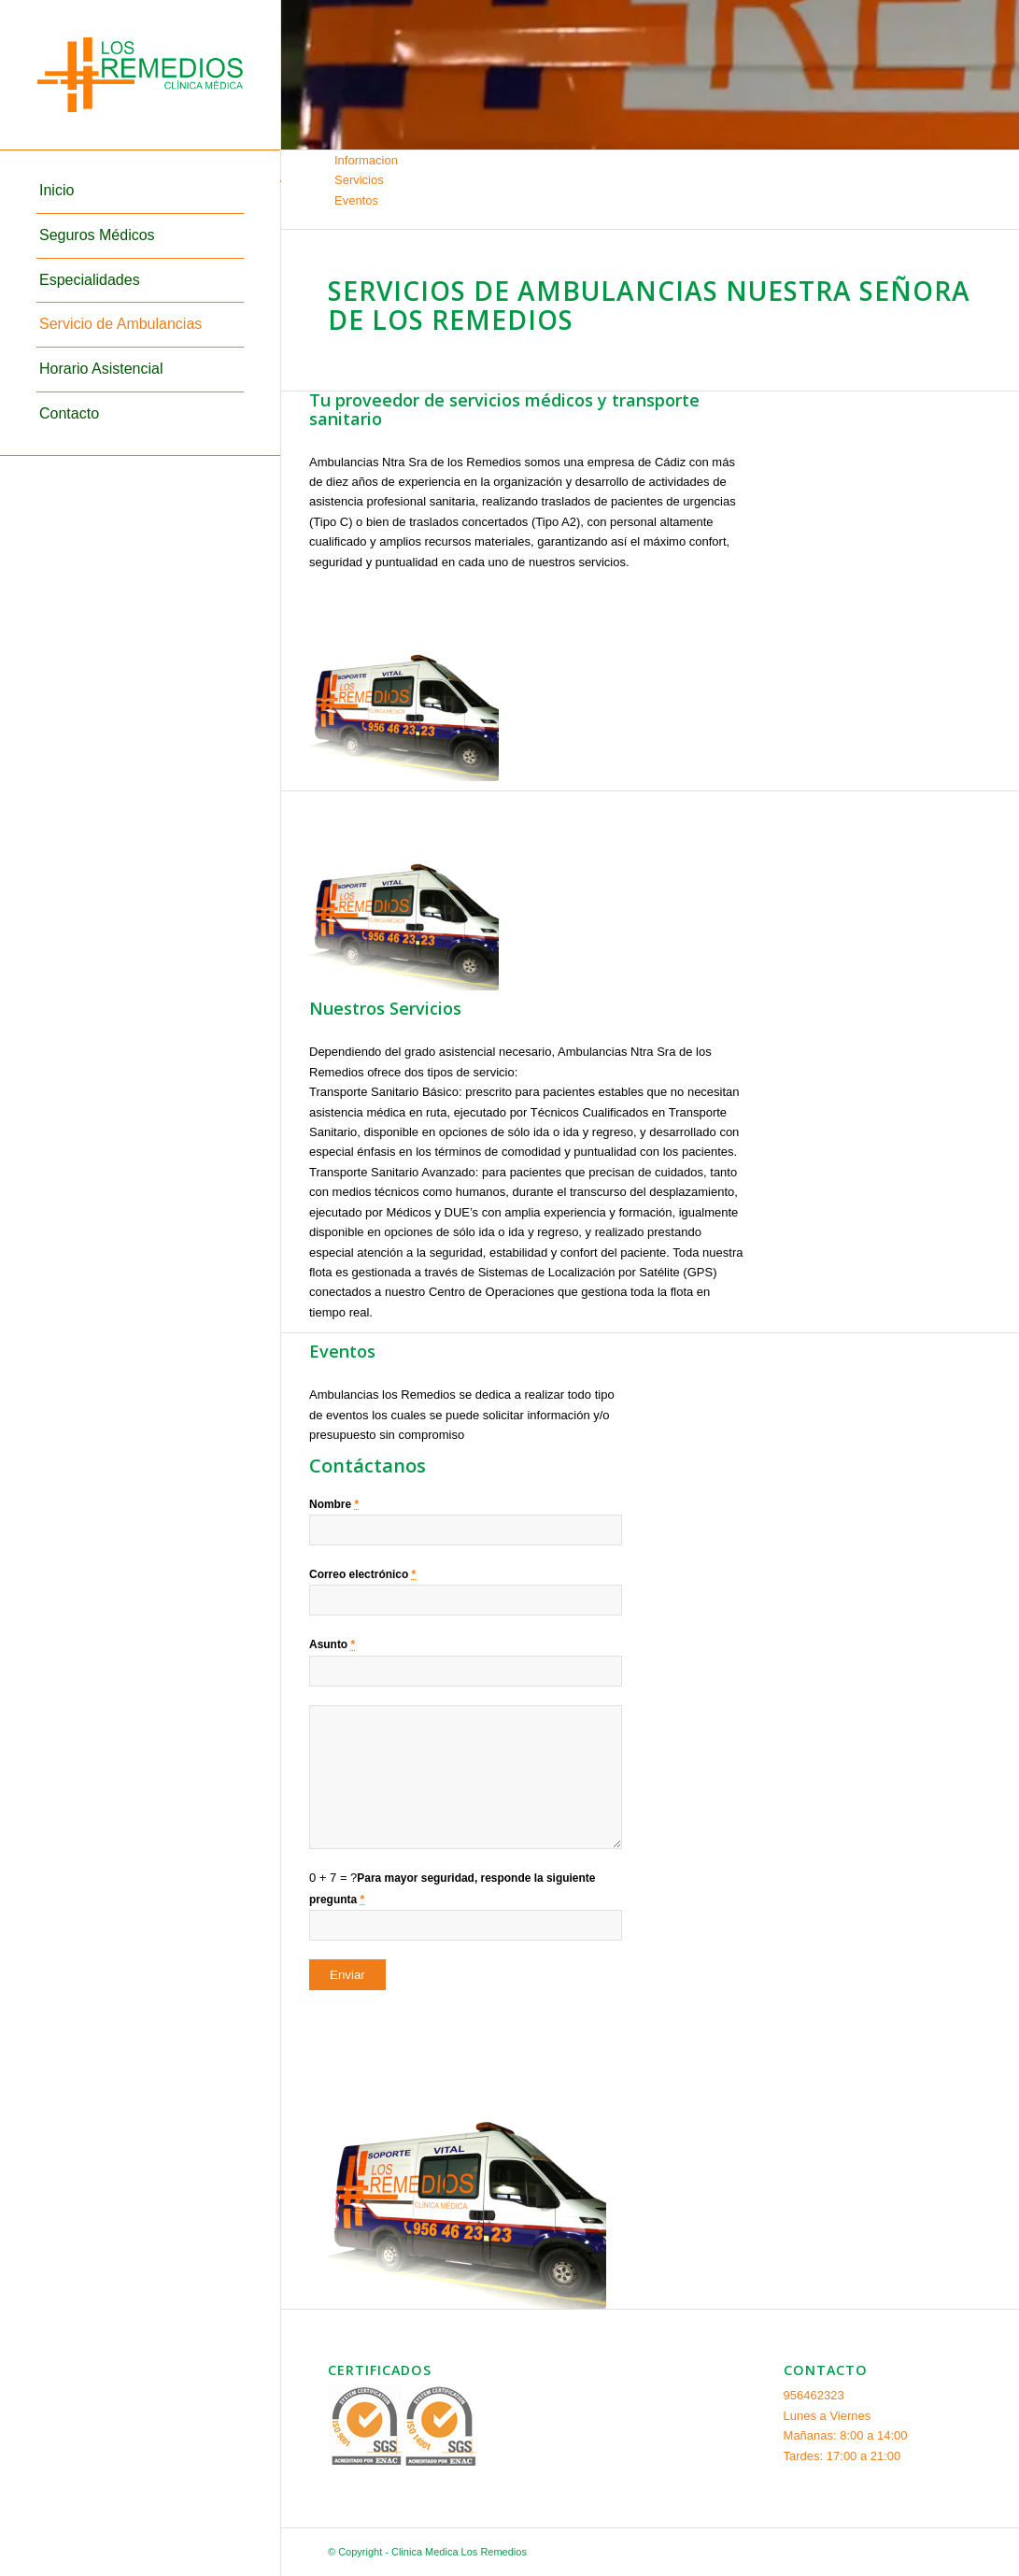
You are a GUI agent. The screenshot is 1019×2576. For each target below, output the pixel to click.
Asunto (332, 1644)
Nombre (334, 1504)
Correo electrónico (362, 1574)
